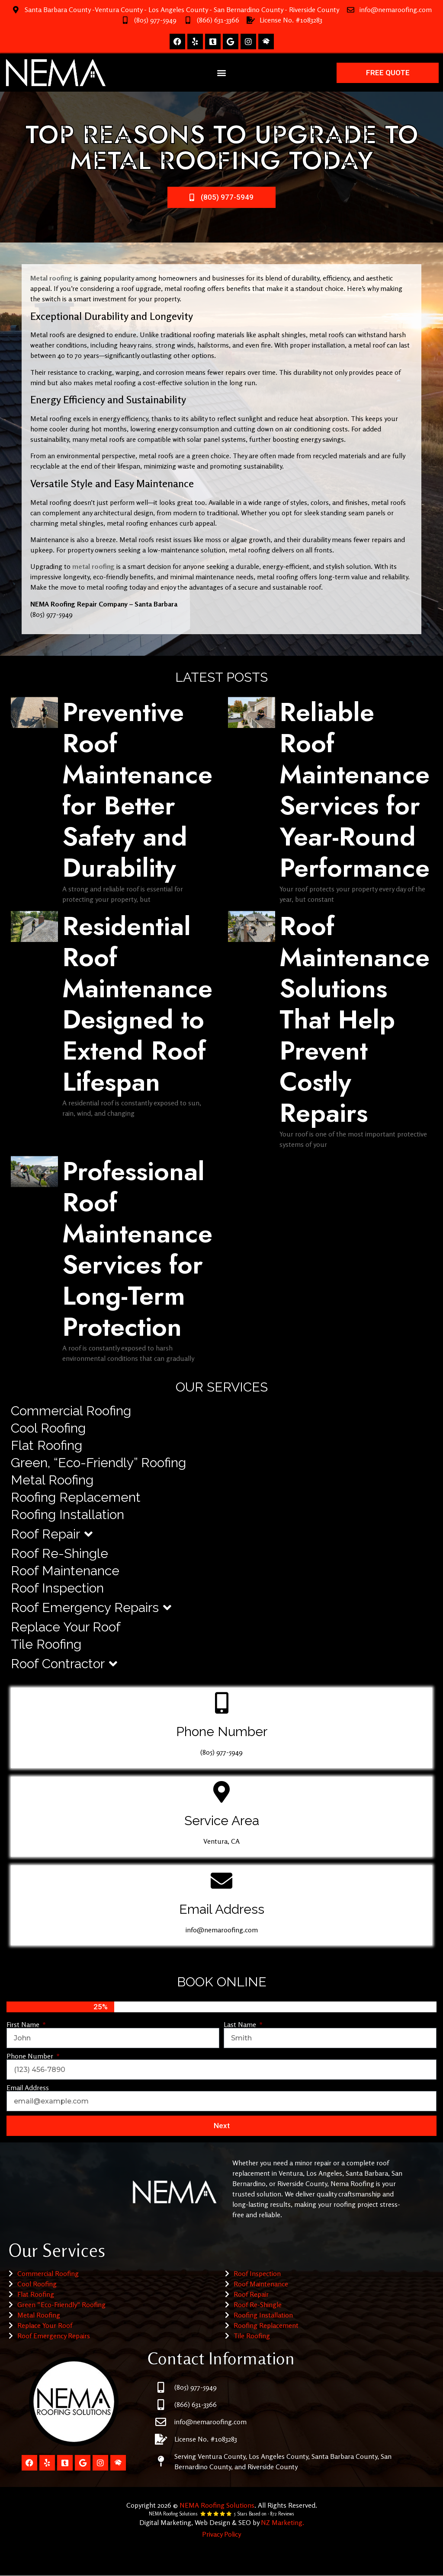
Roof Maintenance (65, 1570)
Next (222, 2125)
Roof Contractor (64, 1664)
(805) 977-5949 (155, 20)
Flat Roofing (46, 1445)
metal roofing (94, 566)
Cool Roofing (48, 1428)
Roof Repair (52, 1534)
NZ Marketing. (282, 2522)
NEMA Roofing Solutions (217, 2505)
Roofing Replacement (76, 1497)
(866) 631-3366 (218, 20)
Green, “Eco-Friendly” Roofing (98, 1462)
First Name (23, 2024)
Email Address (27, 2087)
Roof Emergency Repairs (91, 1607)
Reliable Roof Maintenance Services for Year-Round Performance (354, 790)
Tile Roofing (46, 1644)
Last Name (241, 2024)
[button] (222, 73)
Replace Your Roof (66, 1626)
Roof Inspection (57, 1588)
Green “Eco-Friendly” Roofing (61, 2304)
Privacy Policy (221, 2534)
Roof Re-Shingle (59, 1553)
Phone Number (30, 2056)
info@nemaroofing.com (396, 9)
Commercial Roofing (71, 1410)
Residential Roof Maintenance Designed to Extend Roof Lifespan (137, 1004)
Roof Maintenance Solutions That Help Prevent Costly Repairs (354, 1019)
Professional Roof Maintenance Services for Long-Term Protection (137, 1249)
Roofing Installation (67, 1514)
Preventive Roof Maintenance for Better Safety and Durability (137, 790)
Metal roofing (51, 278)
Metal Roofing (52, 1480)
